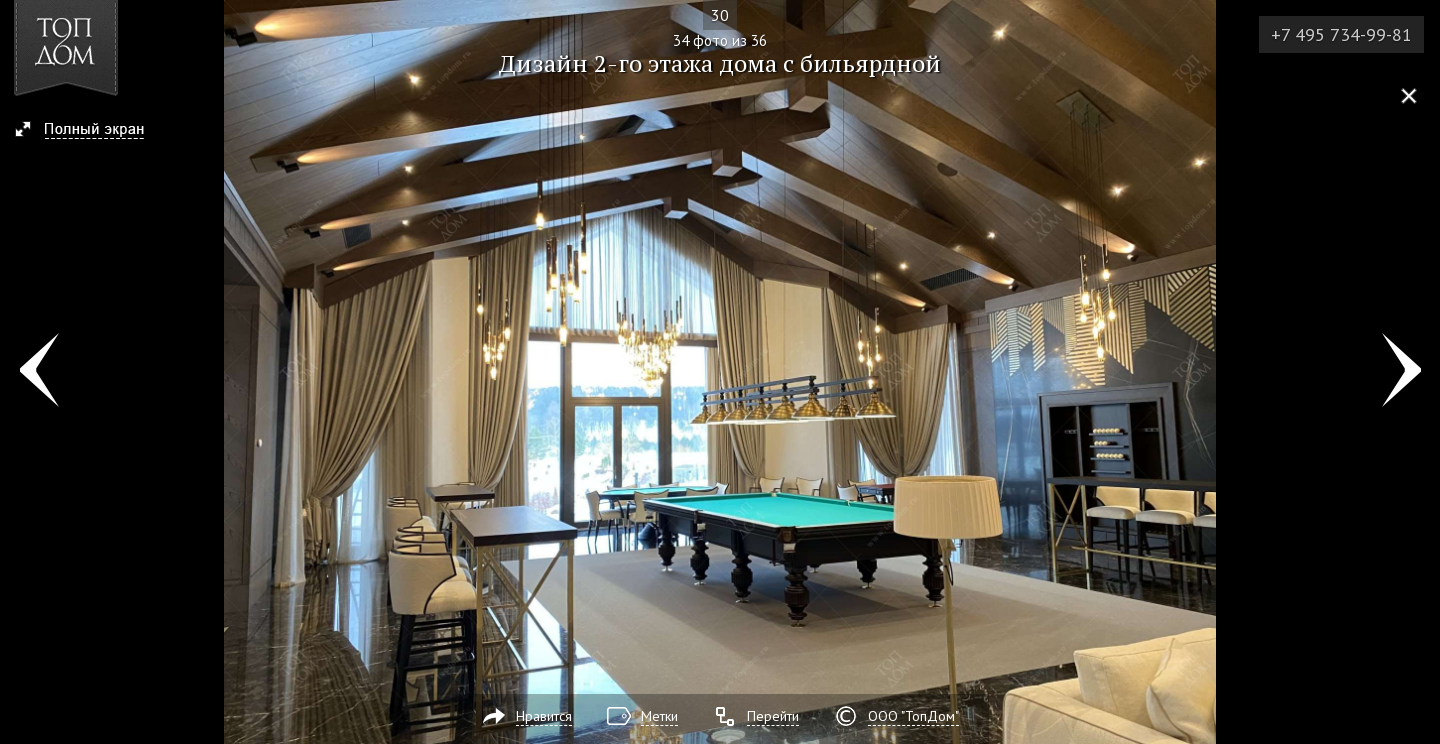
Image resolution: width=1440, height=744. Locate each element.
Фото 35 (1401, 372)
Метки (659, 716)
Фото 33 (38, 372)
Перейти (773, 716)
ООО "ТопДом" (913, 716)
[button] (88, 131)
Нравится (544, 716)
